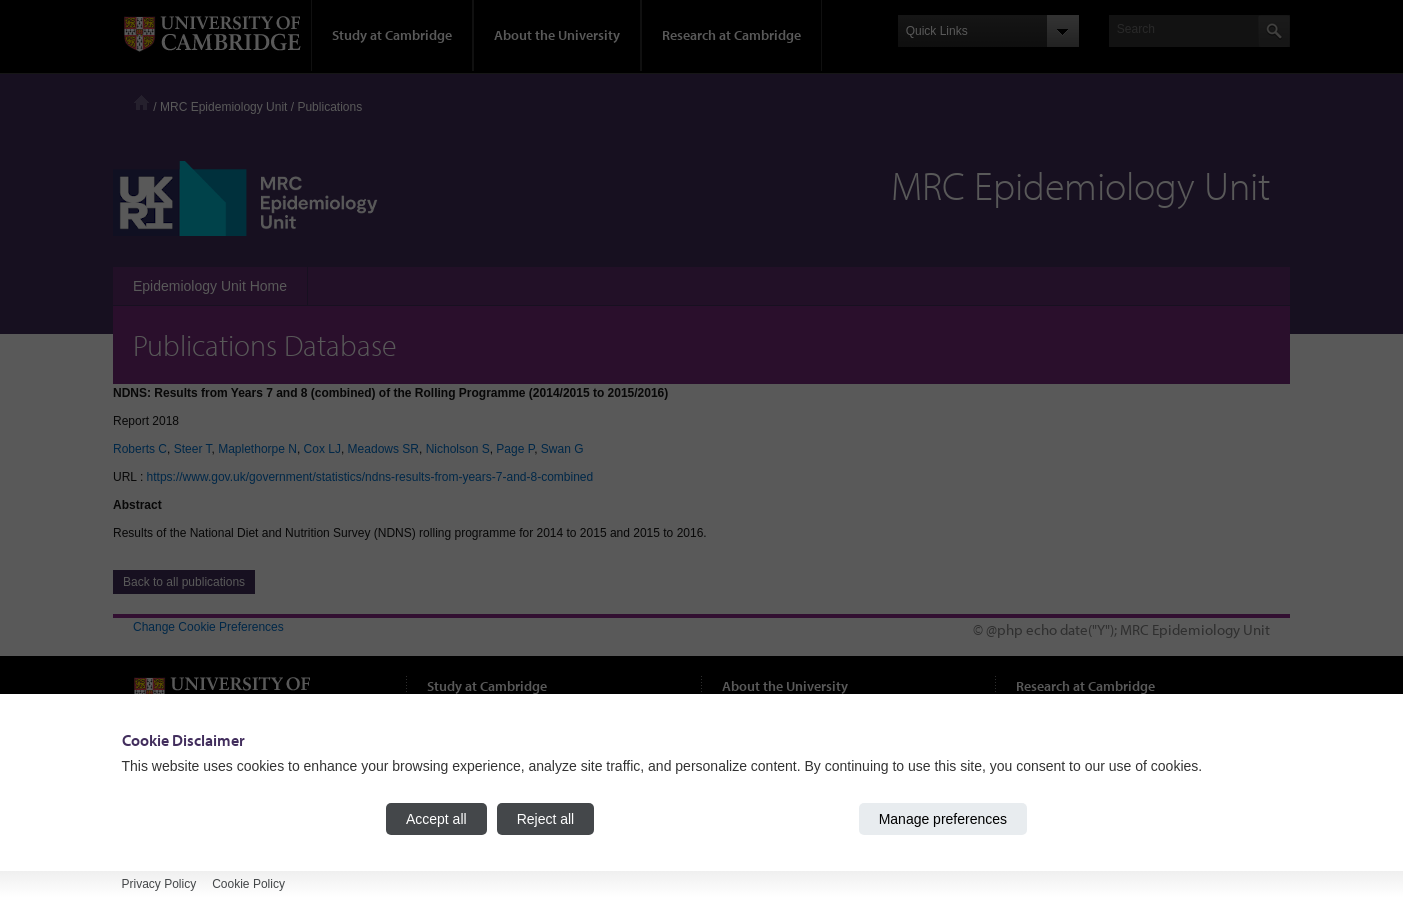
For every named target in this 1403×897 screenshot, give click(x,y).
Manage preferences (943, 819)
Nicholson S (458, 449)
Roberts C (140, 449)
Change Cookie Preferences (208, 627)
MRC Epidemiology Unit (223, 107)
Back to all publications (184, 582)
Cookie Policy (248, 884)
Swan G (562, 449)
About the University (557, 35)
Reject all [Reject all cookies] (546, 819)
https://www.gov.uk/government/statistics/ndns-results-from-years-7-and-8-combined (370, 477)
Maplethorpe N (257, 449)
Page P (515, 449)
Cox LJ (322, 449)
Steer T (193, 449)
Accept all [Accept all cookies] (436, 819)
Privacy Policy (159, 884)
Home (141, 102)
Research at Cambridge (731, 35)
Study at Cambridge (392, 35)
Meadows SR (383, 449)
